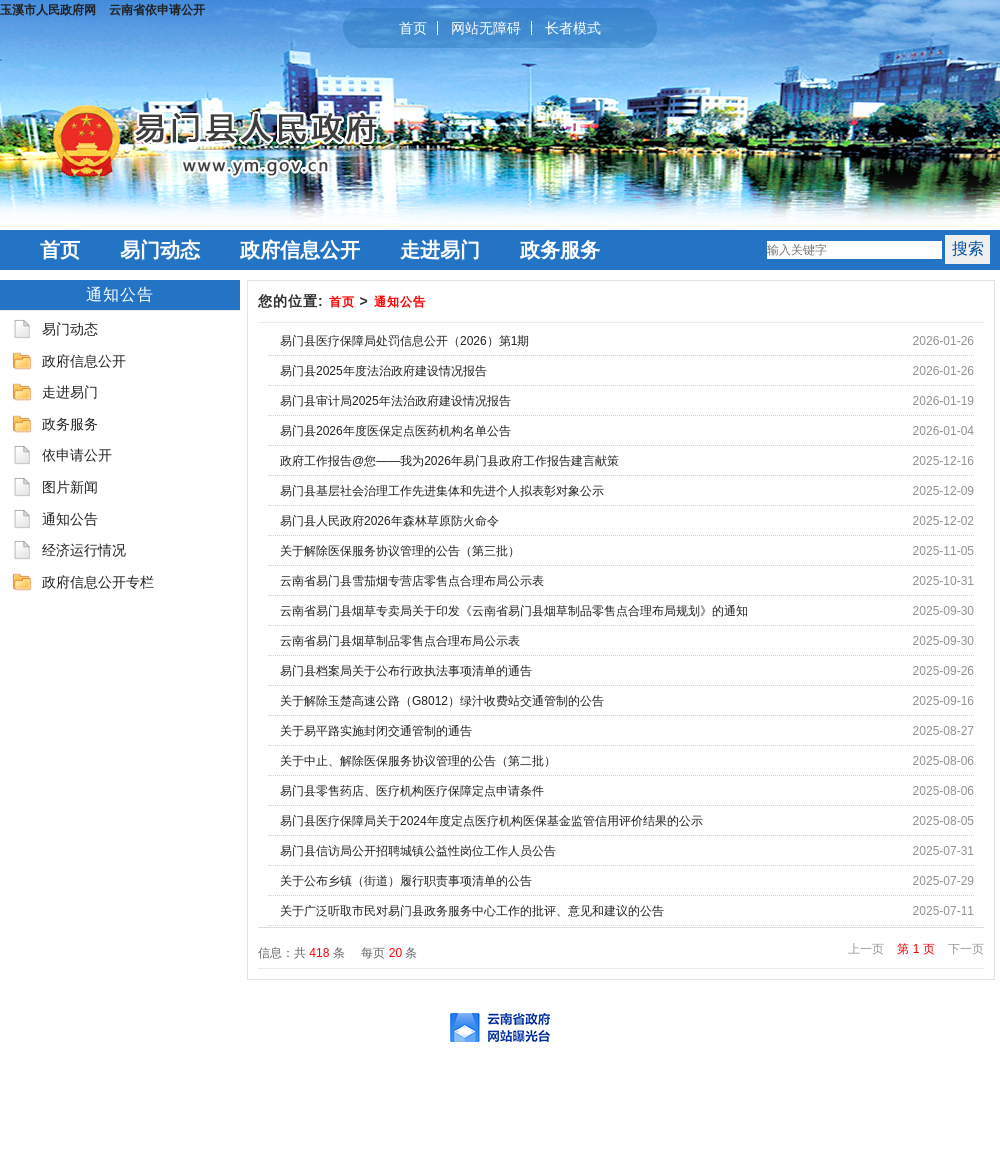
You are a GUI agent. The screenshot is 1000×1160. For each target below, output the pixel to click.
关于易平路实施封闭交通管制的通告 (376, 731)
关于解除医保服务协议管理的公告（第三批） (400, 551)
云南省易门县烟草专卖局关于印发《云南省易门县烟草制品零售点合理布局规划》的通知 (514, 611)
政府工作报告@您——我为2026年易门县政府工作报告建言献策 (449, 461)
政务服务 (560, 250)
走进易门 (440, 250)
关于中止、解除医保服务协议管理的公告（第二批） (418, 761)
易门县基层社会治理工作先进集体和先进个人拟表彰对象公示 (442, 491)
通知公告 (70, 519)
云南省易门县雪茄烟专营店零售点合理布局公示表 (412, 581)
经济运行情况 (84, 550)
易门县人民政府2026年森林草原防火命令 (389, 521)
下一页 (966, 949)
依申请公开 (77, 455)
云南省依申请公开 (157, 10)
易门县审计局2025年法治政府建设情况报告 (395, 401)
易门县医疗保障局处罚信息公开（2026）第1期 (404, 341)
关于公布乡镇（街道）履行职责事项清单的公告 (406, 881)
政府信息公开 (300, 250)
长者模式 (573, 28)
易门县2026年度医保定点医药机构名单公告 (395, 431)
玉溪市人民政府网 (48, 10)
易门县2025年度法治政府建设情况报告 (383, 371)
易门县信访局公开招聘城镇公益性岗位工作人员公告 (418, 851)
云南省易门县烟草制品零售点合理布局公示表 (400, 641)
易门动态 (160, 250)
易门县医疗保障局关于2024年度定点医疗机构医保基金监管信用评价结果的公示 (491, 821)
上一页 (866, 949)
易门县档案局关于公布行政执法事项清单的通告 (406, 671)
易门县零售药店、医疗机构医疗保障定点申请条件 (412, 791)
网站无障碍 (486, 28)
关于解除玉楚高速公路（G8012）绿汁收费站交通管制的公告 (442, 701)
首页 (413, 28)
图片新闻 (70, 487)
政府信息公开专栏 (98, 582)
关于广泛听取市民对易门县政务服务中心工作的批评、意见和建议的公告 (472, 911)
